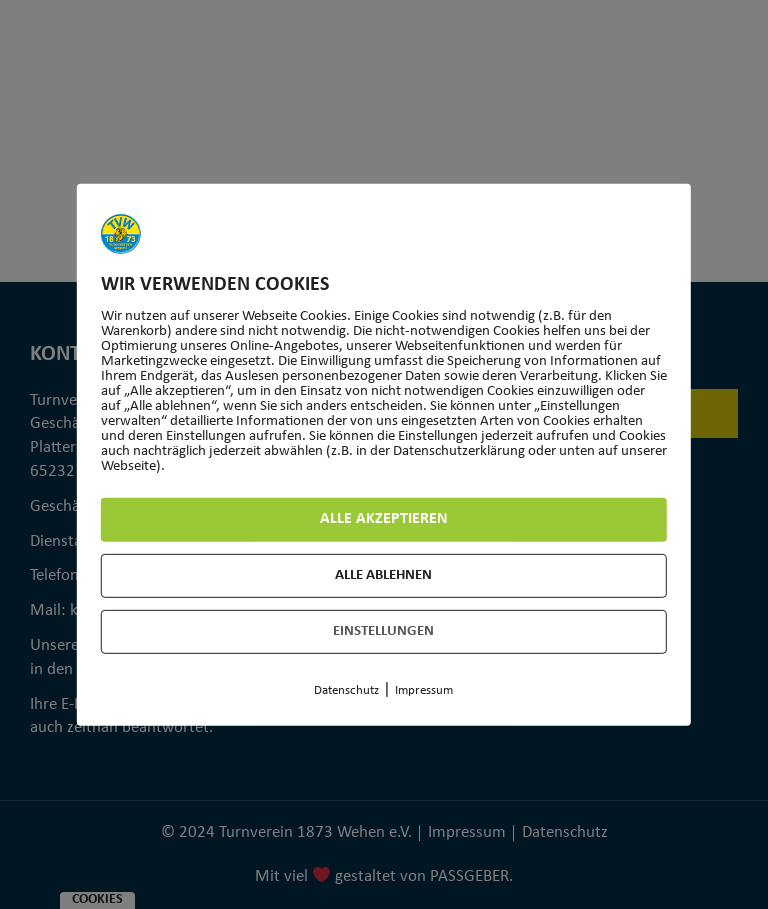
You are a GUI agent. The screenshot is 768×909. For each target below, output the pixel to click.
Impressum (424, 691)
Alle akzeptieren (383, 519)
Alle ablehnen (383, 576)
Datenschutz (346, 691)
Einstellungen (383, 632)
